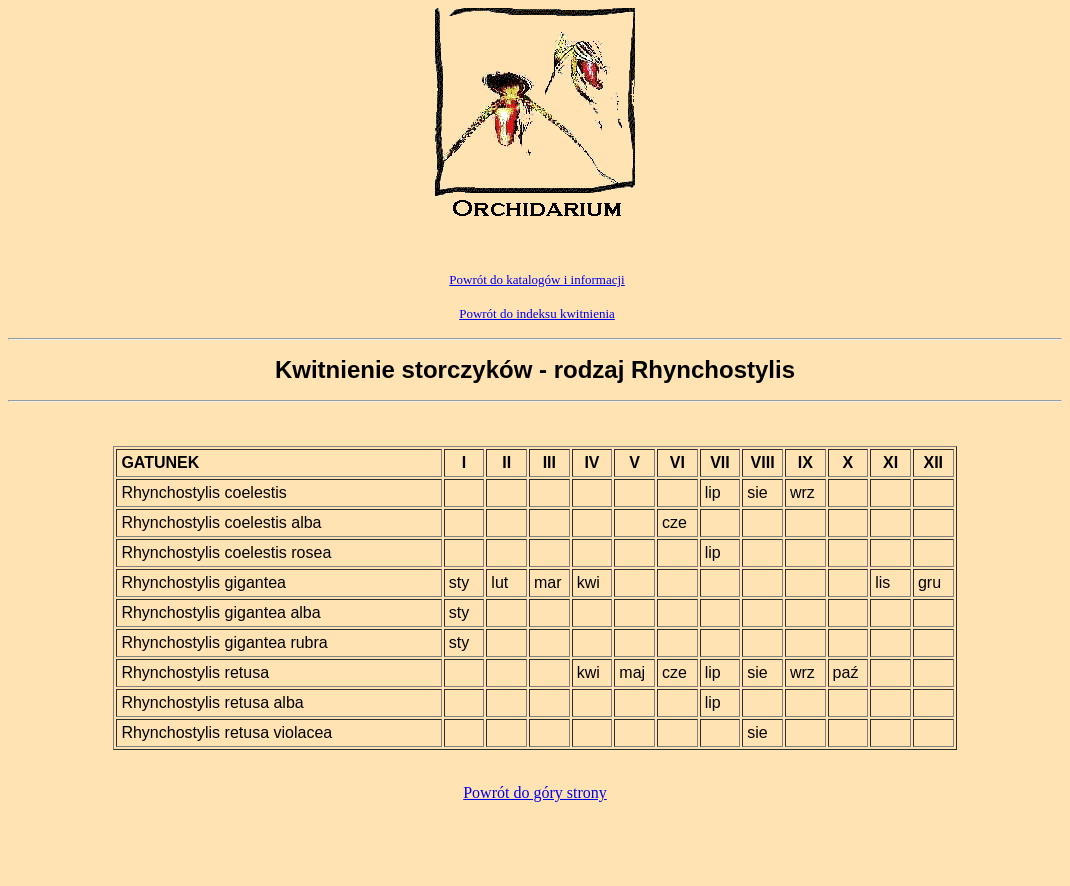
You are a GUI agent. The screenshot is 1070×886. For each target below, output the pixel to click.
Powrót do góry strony (535, 792)
